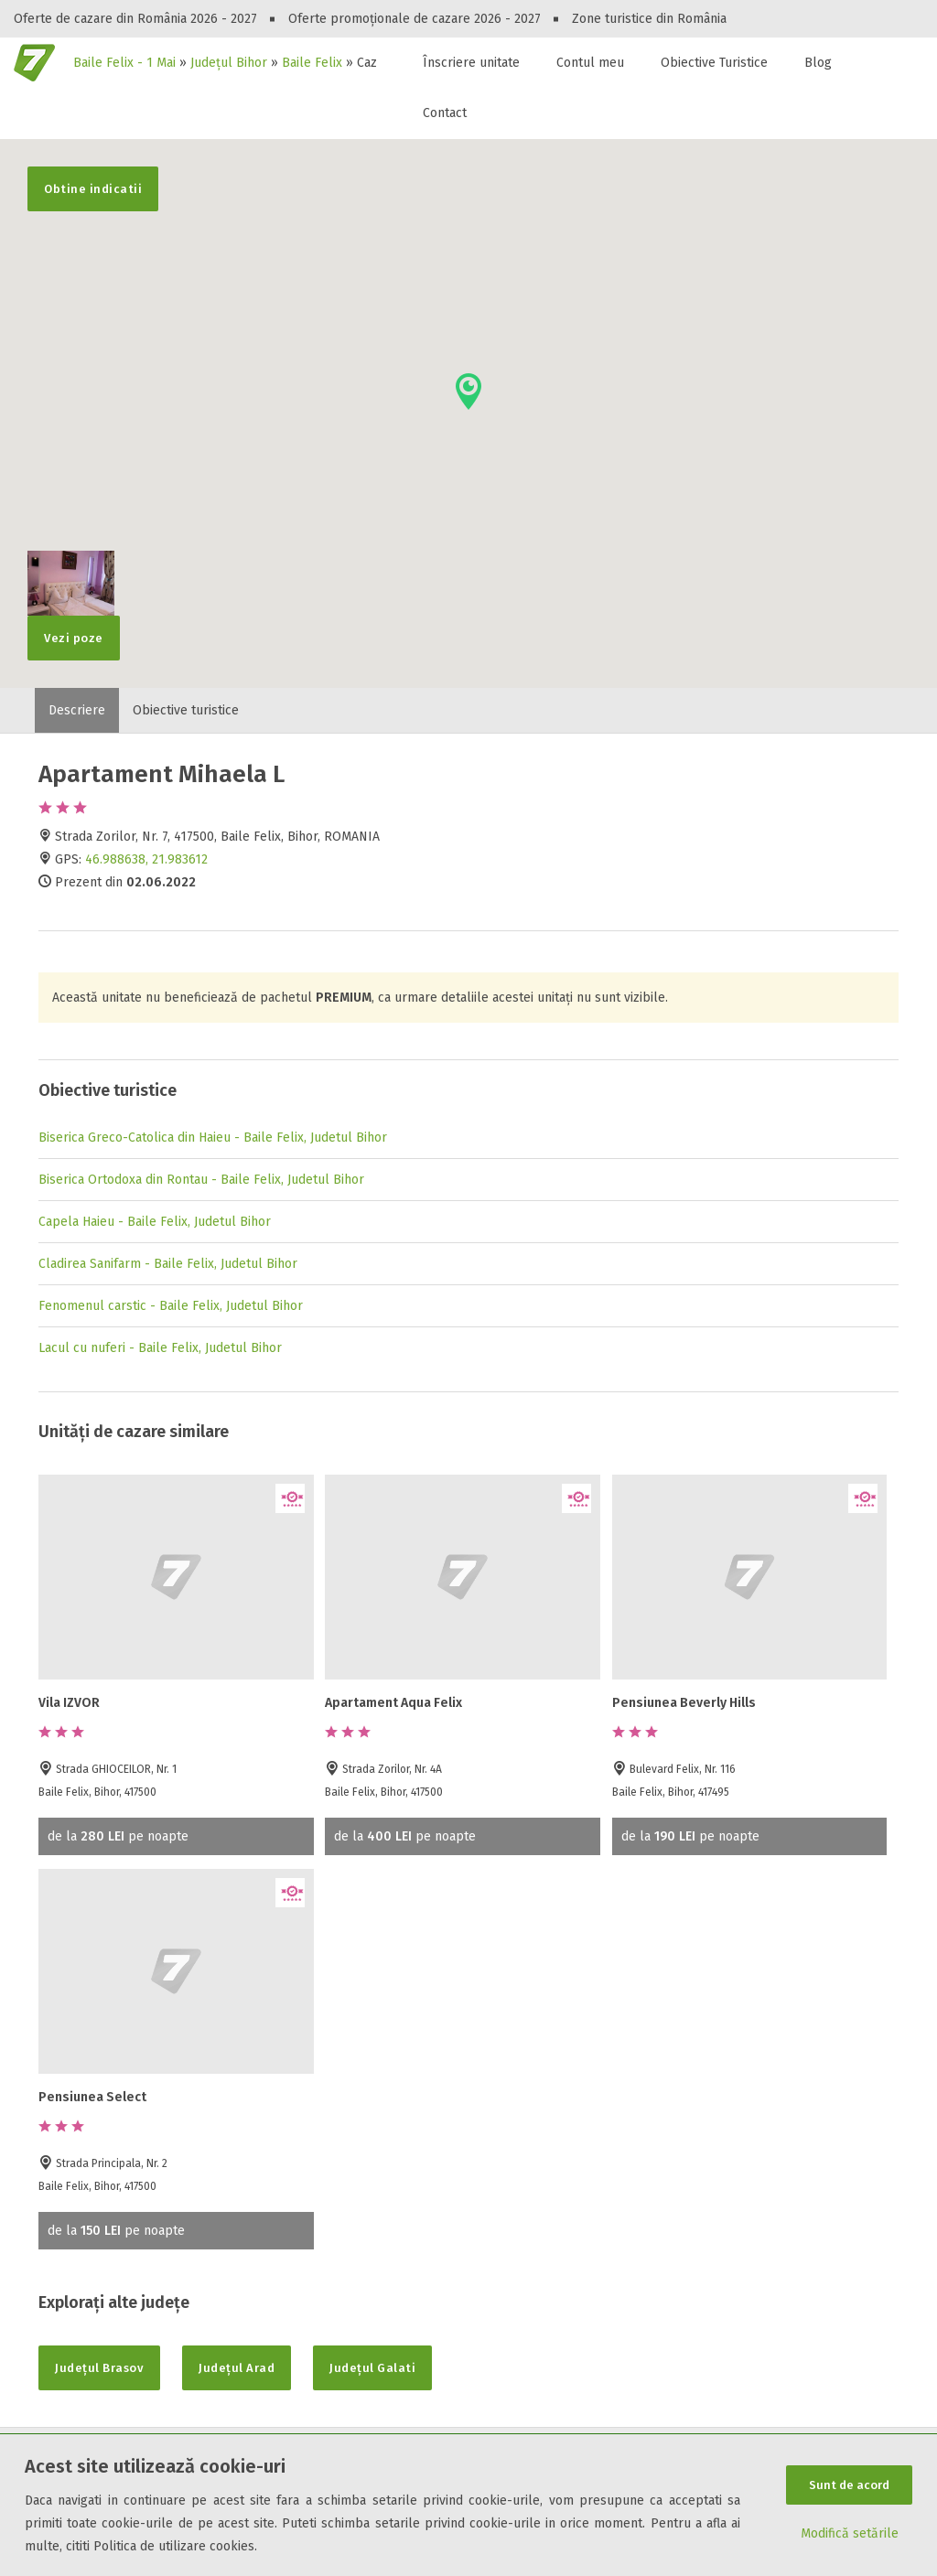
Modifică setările (850, 2534)
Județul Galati (372, 2368)
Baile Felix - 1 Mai (124, 62)
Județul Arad (237, 2368)
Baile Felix (312, 62)
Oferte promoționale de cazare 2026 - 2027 (414, 19)
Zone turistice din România (649, 19)
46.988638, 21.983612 (146, 859)
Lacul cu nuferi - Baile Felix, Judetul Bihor (160, 1348)
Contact (445, 113)
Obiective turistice (186, 710)
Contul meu (590, 62)
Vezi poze (70, 630)
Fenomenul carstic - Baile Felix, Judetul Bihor (170, 1306)
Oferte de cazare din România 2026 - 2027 (135, 19)
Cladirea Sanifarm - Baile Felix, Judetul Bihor (167, 1264)
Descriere (76, 710)
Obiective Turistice (714, 62)
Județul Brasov (99, 2368)
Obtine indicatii (93, 189)
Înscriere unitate (471, 62)
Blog (818, 62)
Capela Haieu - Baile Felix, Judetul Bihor (154, 1221)
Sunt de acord (849, 2485)
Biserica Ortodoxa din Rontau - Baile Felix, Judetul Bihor (201, 1179)
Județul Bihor (228, 62)
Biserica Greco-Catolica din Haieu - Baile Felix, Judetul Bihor (212, 1137)
